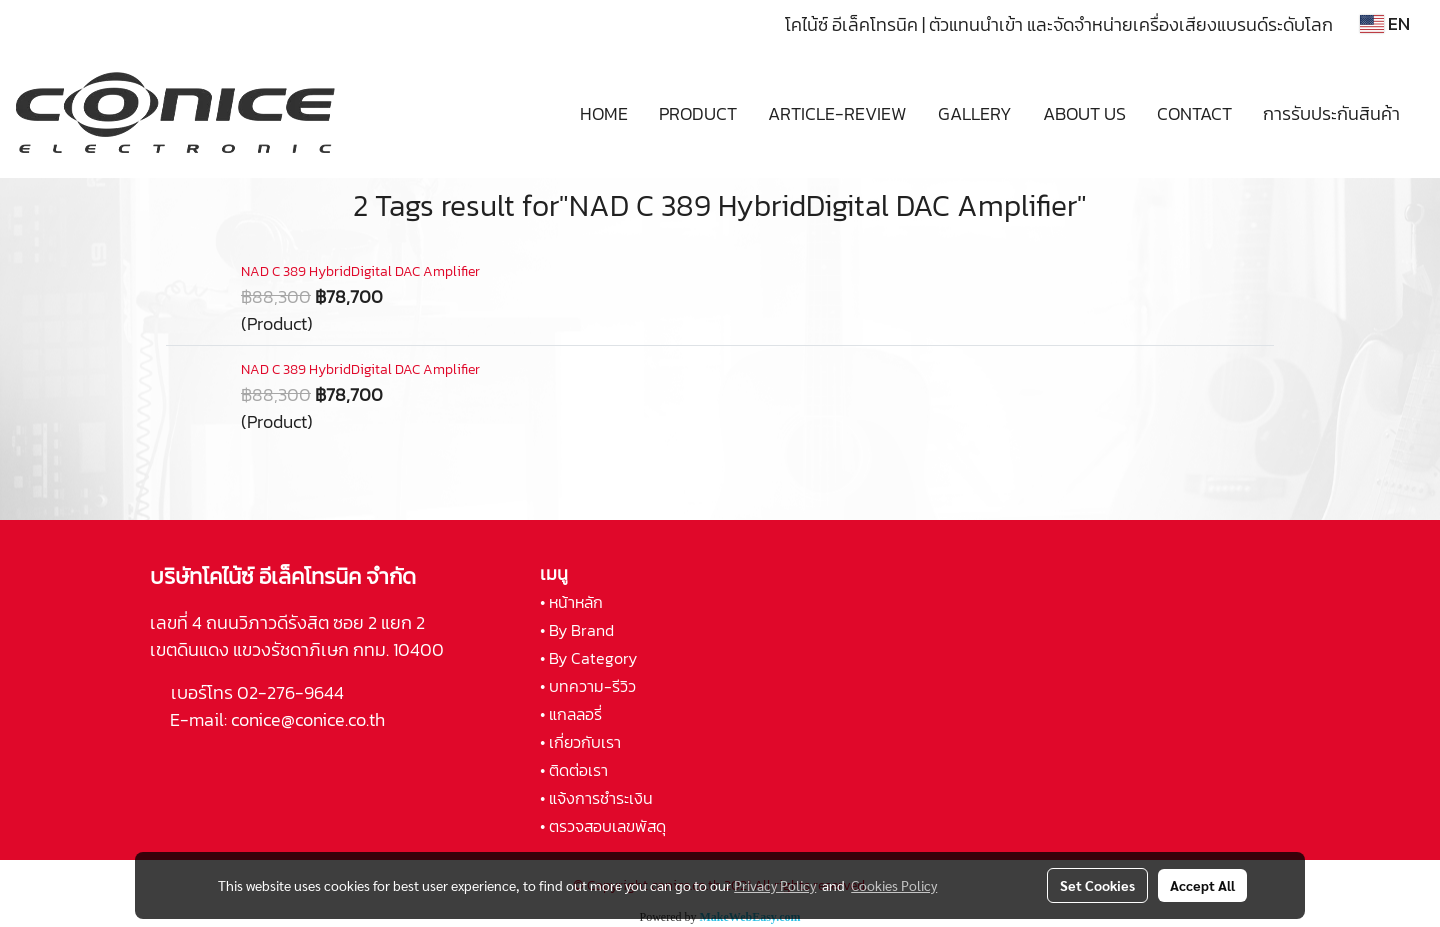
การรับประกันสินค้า (1331, 113)
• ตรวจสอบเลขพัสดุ (603, 826)
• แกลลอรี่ (571, 714)
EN (1385, 23)
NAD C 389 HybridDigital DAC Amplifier (360, 271)
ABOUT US (1084, 113)
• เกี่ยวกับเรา (580, 742)
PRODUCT (698, 113)
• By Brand (577, 630)
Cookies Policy (894, 885)
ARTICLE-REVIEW (837, 113)
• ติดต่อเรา (574, 770)
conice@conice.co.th (310, 719)
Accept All (1202, 885)
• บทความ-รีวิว (588, 686)
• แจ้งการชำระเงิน (596, 798)
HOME (604, 113)
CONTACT (1194, 113)
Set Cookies (1097, 885)
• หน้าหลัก (571, 602)
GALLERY (975, 113)
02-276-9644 (290, 692)
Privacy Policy (775, 885)
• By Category (588, 658)
